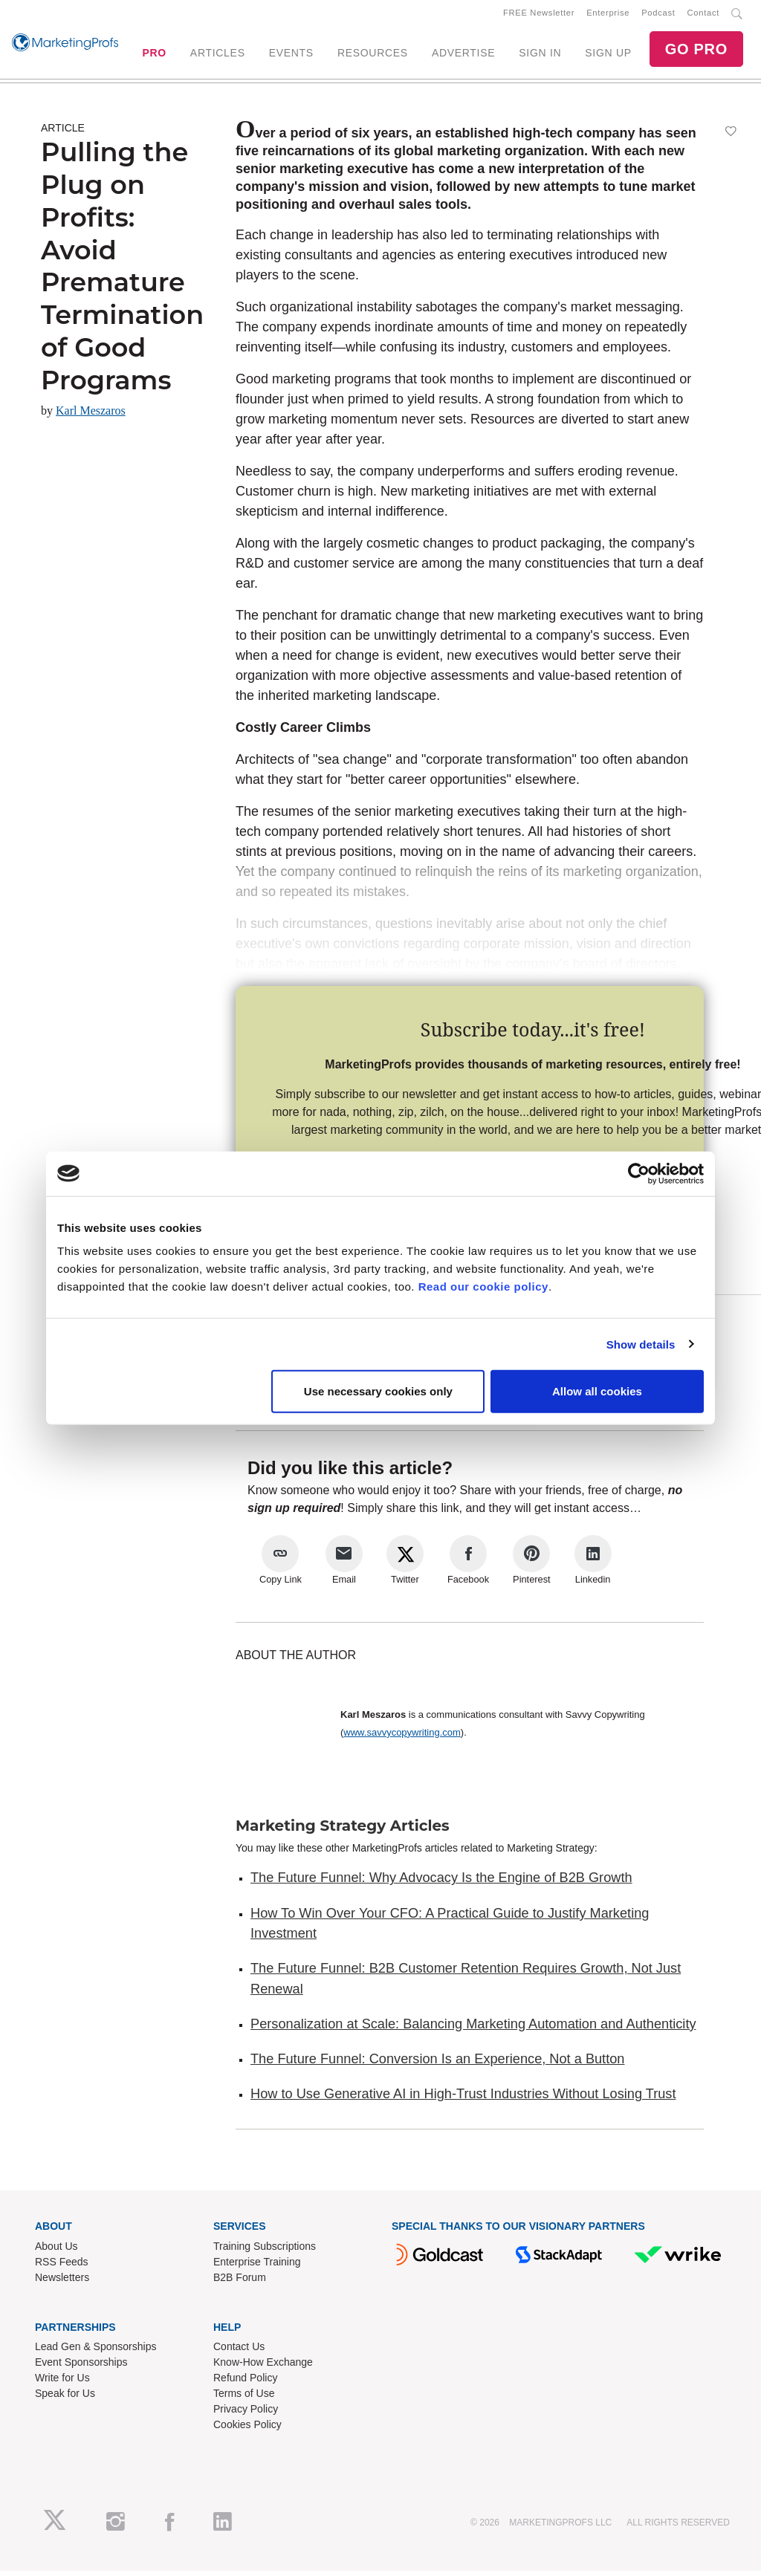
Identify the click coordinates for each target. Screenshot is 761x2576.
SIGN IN (540, 56)
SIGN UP (608, 56)
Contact (703, 15)
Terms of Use (243, 2399)
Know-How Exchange (263, 2368)
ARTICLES (217, 56)
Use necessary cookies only (378, 1391)
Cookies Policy (247, 2430)
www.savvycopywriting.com (402, 1737)
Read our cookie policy (483, 1286)
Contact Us (239, 2352)
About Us (56, 2251)
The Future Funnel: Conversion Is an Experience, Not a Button (437, 2064)
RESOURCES (372, 56)
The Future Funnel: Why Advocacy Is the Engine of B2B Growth (441, 1883)
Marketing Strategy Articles (343, 1831)
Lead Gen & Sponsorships (95, 2352)
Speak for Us (65, 2399)
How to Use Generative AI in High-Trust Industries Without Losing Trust (463, 2099)
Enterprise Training (257, 2267)
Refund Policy (245, 2384)
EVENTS (291, 56)
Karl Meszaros (91, 416)
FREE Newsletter (538, 15)
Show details (641, 1343)
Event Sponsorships (81, 2368)
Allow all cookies (597, 1391)
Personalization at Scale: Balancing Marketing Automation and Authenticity (473, 2029)
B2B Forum (239, 2282)
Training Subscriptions (264, 2251)
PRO (154, 56)
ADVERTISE (463, 56)
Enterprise (607, 15)
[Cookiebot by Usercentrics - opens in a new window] (639, 1173)
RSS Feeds (61, 2267)
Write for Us (62, 2384)
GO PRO (696, 52)
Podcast (658, 15)
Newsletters (62, 2282)
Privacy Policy (245, 2415)
